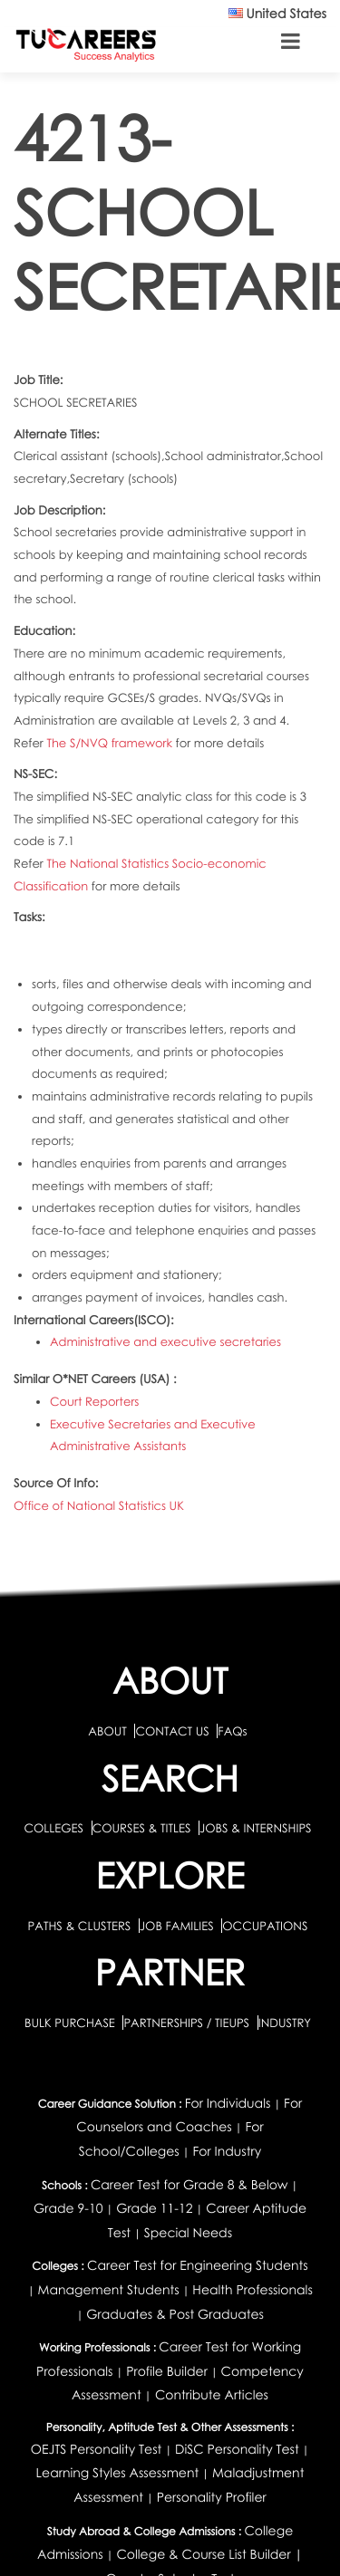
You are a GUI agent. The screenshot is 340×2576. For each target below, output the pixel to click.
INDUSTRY (284, 2022)
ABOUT (107, 1731)
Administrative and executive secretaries (165, 1341)
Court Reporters (94, 1401)
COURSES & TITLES (141, 1828)
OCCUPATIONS (264, 1925)
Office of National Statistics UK (99, 1505)
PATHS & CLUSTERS (81, 1925)
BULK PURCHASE (71, 2022)
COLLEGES (53, 1828)
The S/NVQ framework (110, 742)
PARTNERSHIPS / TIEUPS (187, 2022)
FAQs (232, 1731)
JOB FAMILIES (178, 1925)
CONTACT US (172, 1731)
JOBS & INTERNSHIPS (255, 1828)
